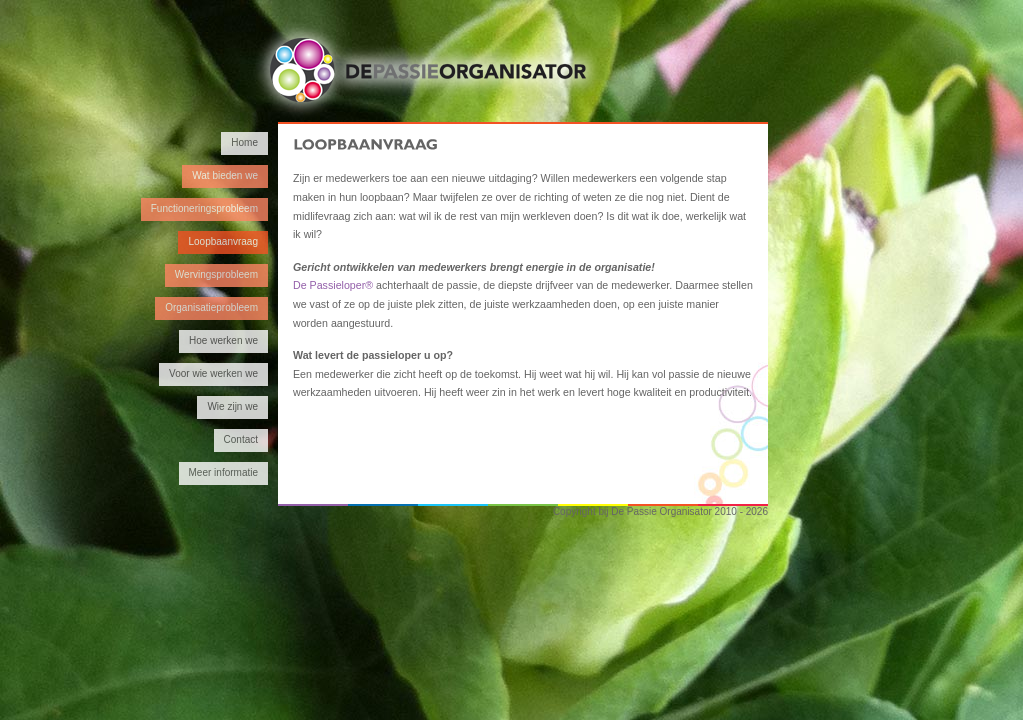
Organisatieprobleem (211, 307)
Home (244, 142)
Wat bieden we (225, 175)
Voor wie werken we (213, 373)
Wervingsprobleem (216, 274)
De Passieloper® (333, 285)
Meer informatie (223, 472)
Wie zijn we (232, 406)
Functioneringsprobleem (204, 208)
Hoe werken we (223, 340)
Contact (241, 439)
